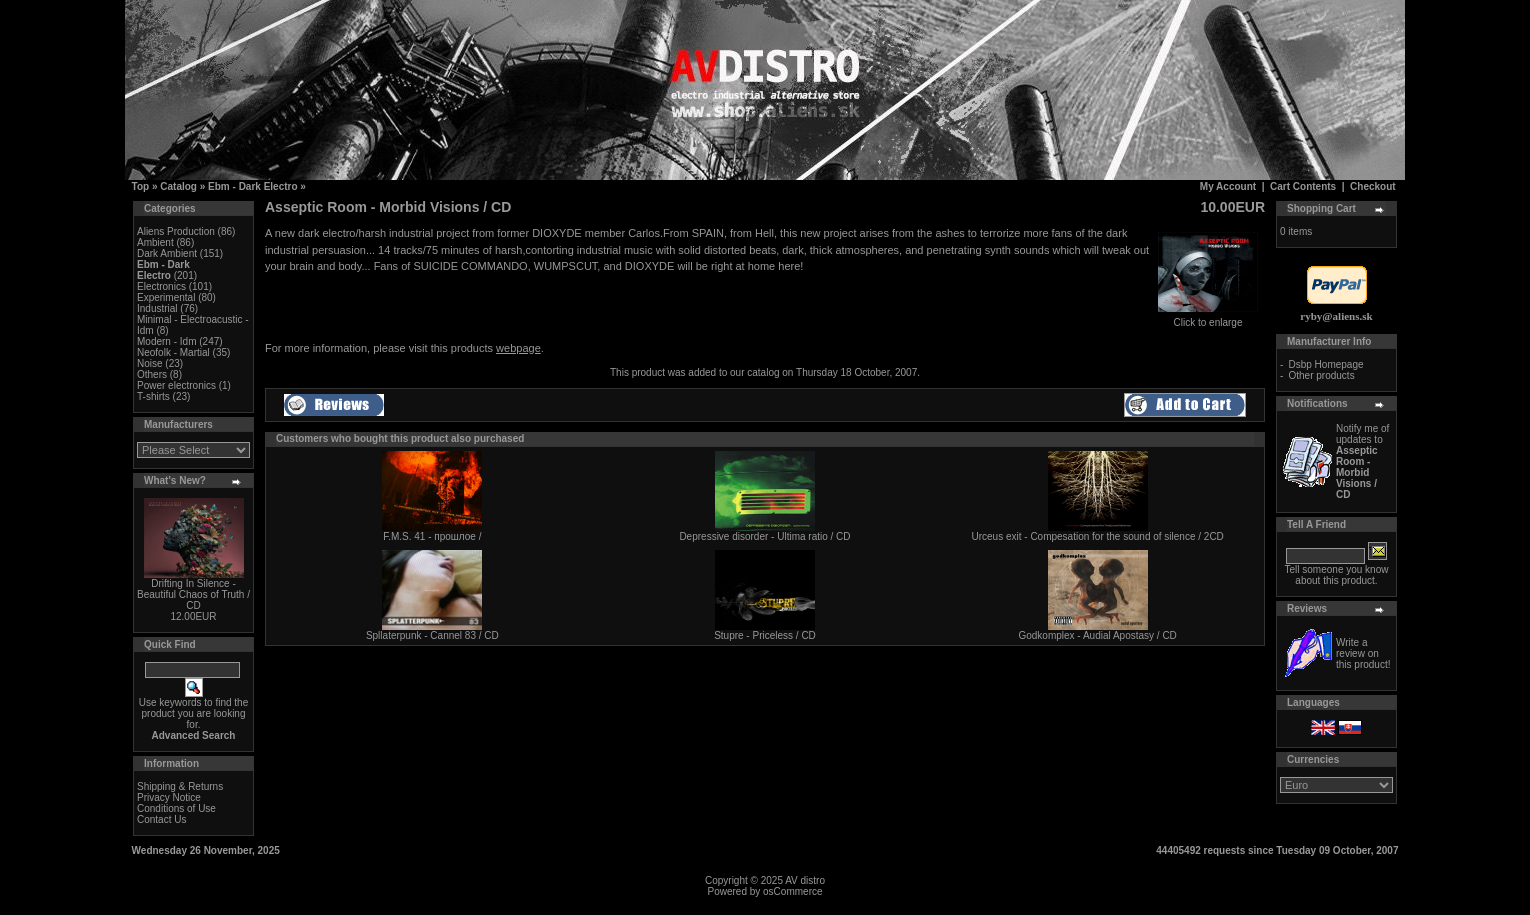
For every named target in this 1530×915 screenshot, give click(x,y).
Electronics (161, 286)
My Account (1228, 186)
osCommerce (792, 891)
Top (141, 186)
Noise (150, 363)
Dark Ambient (167, 253)
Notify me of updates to (1362, 461)
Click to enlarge (1208, 318)
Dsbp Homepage (1326, 364)
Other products (1322, 375)
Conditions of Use (176, 808)
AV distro (805, 880)
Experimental (166, 297)
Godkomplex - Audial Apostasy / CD (1097, 635)
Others (152, 374)
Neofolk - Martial (173, 352)
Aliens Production (176, 231)
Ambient (155, 242)
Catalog (178, 186)
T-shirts (153, 396)
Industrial (157, 308)
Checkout (1373, 186)
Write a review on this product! (1363, 653)
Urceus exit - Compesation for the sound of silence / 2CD (1097, 536)
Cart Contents (1303, 186)
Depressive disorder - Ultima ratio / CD (764, 536)
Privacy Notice (169, 797)
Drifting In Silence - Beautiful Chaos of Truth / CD (193, 594)
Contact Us (161, 819)
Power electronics (176, 385)
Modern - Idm (166, 341)
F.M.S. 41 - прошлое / (432, 536)
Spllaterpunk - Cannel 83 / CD (432, 635)
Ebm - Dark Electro (252, 186)
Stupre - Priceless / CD (765, 635)
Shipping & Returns (180, 786)
